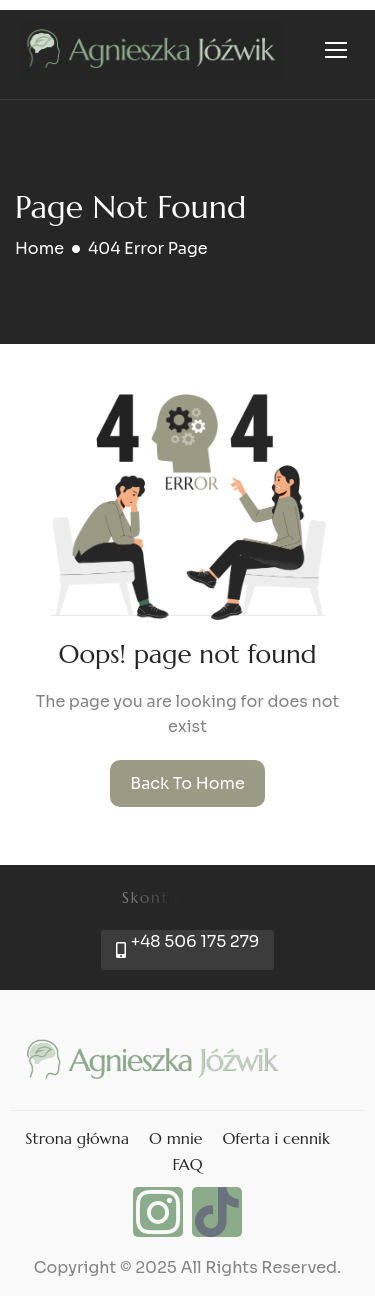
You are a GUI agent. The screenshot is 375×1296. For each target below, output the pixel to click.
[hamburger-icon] (336, 50)
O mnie (175, 1138)
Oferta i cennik (275, 1138)
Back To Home (187, 783)
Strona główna (77, 1138)
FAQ (187, 1164)
